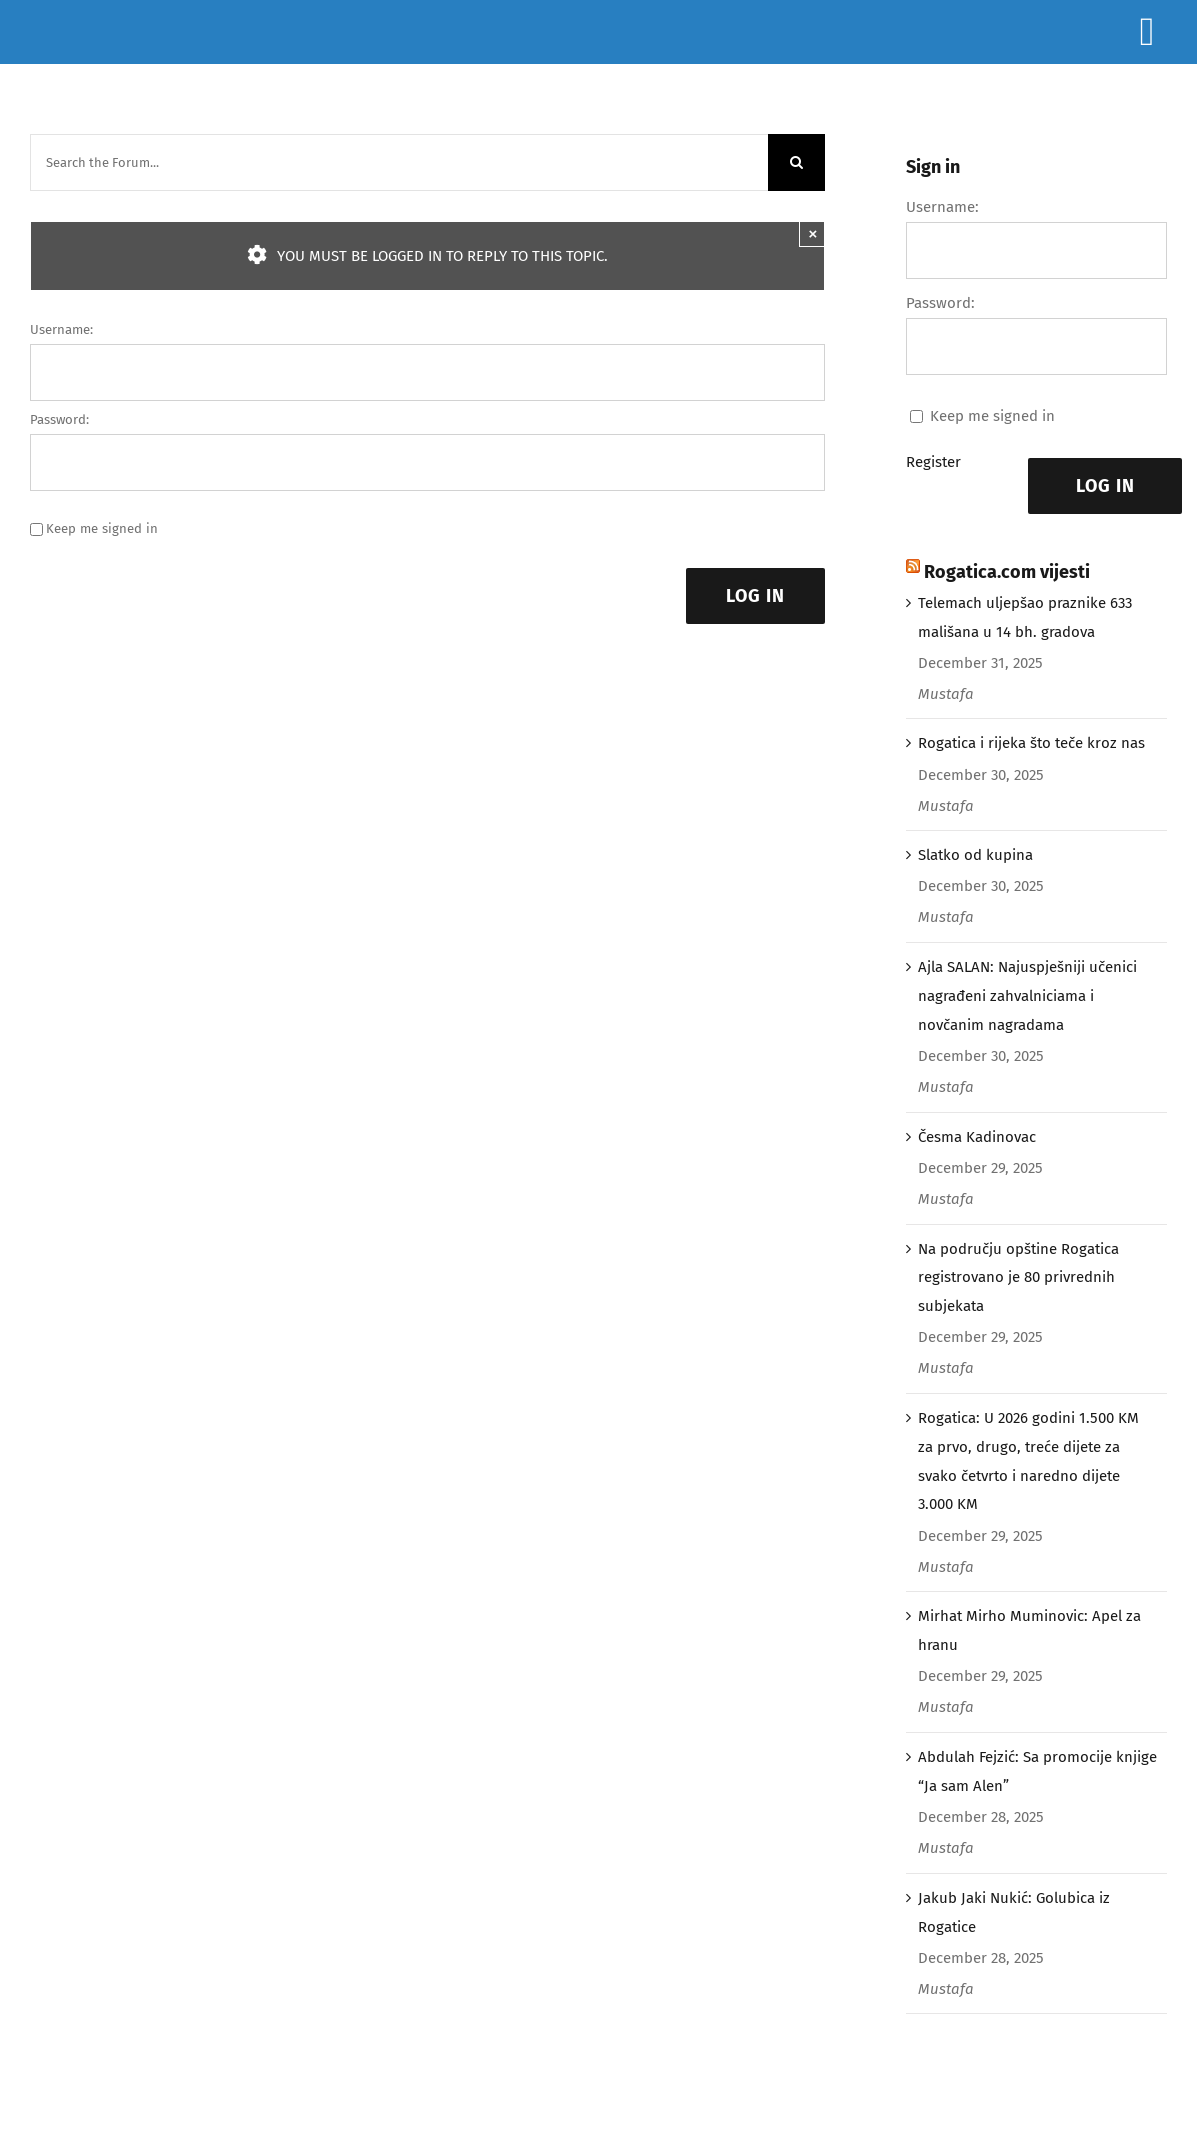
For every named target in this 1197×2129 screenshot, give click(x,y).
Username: (61, 329)
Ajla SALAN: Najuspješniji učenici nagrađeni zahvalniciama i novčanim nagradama (1027, 996)
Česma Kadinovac (977, 1137)
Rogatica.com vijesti (1007, 572)
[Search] (796, 162)
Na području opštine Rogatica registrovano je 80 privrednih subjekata (1018, 1278)
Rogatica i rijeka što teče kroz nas (1031, 743)
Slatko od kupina (975, 855)
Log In (755, 596)
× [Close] (813, 233)
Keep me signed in (102, 528)
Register (933, 462)
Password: (59, 419)
